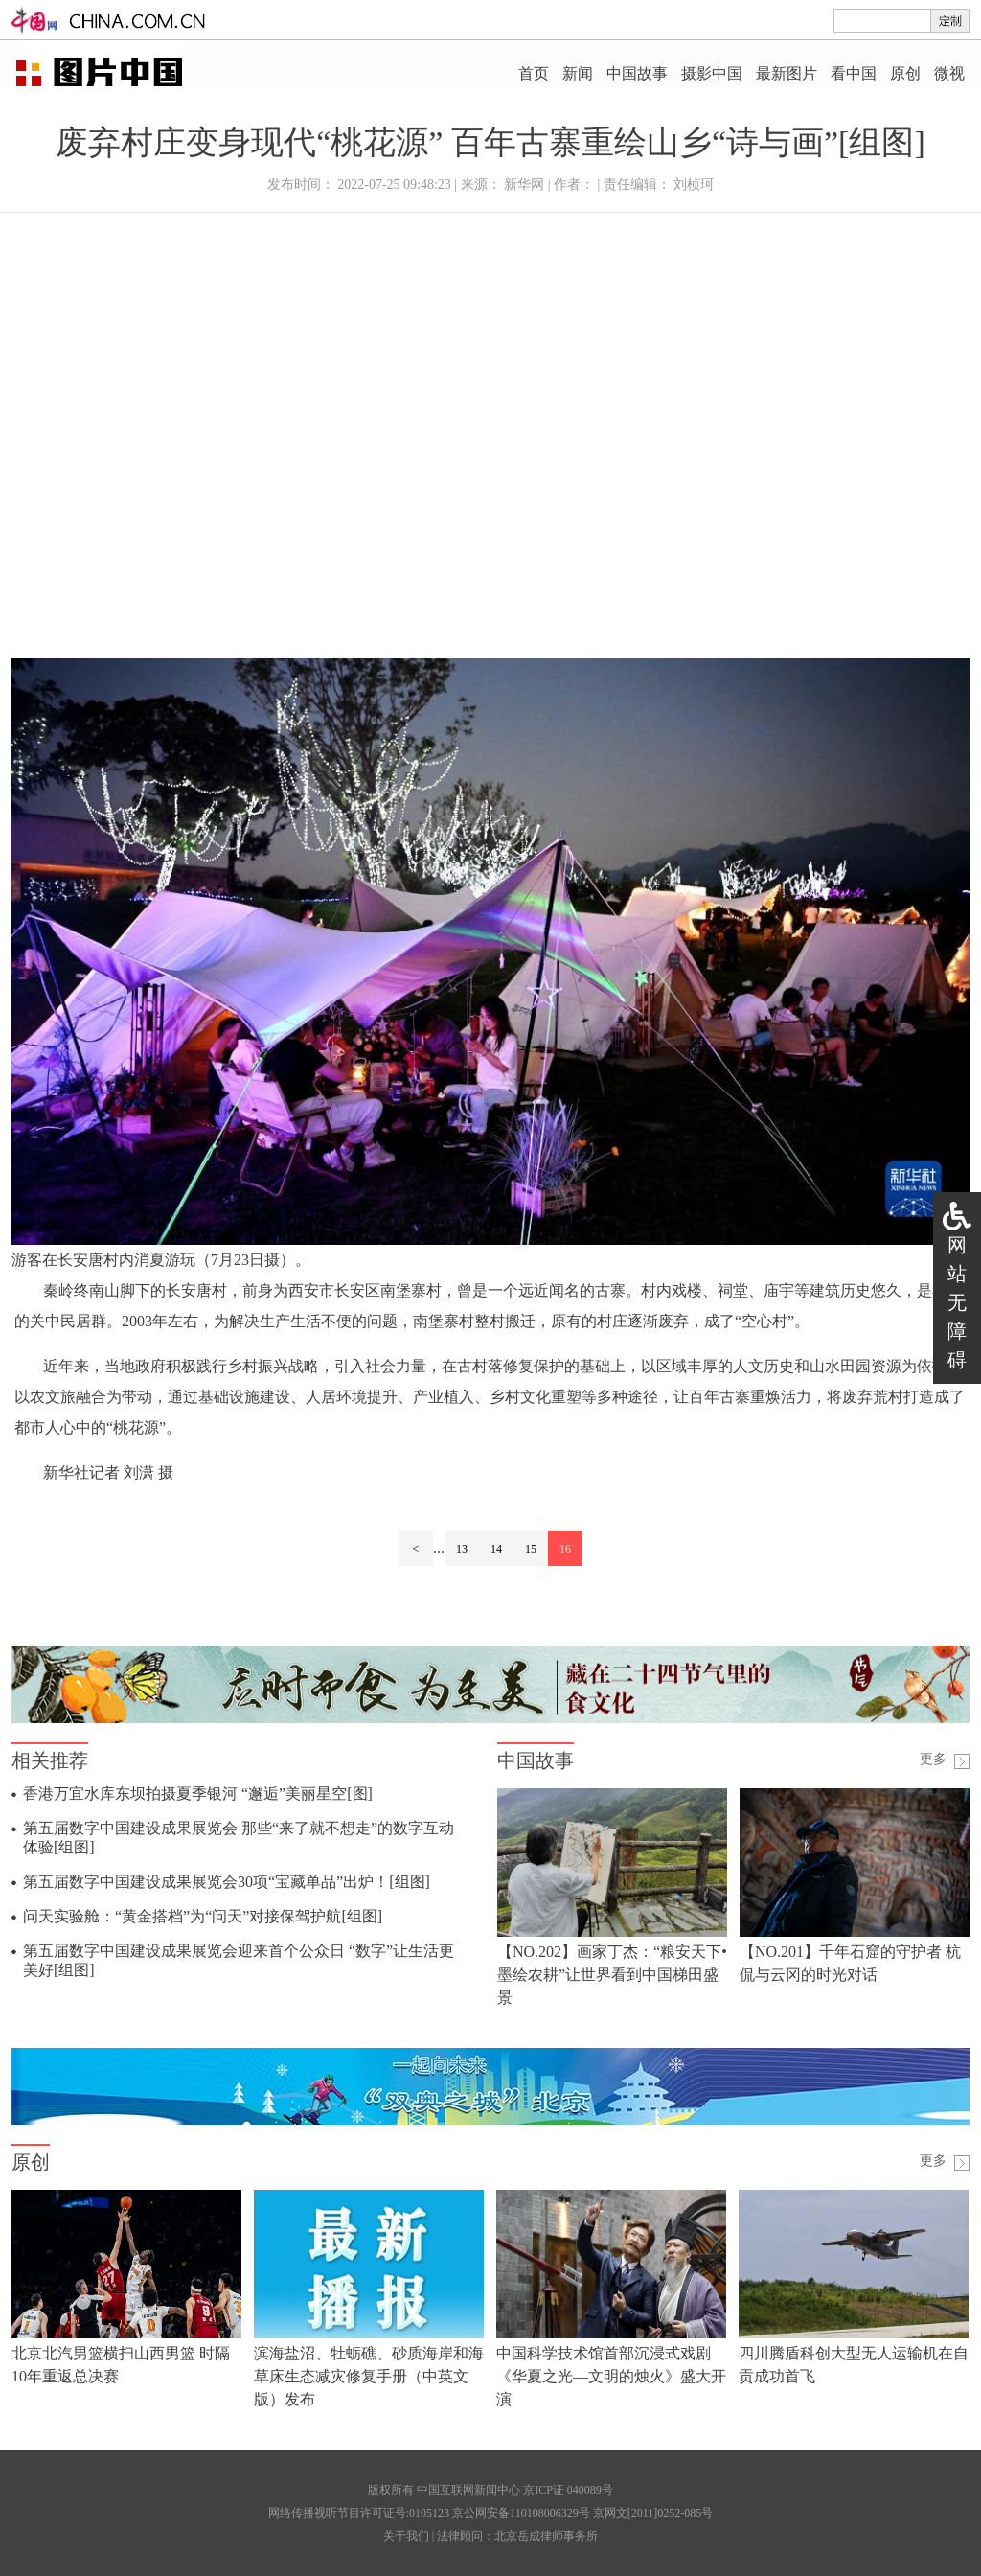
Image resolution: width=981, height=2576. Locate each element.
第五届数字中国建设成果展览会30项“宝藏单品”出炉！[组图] (226, 1882)
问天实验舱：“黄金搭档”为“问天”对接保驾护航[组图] (202, 1916)
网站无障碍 (957, 1302)
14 (496, 1548)
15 (530, 1548)
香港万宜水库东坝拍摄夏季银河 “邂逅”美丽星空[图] (198, 1793)
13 (462, 1548)
